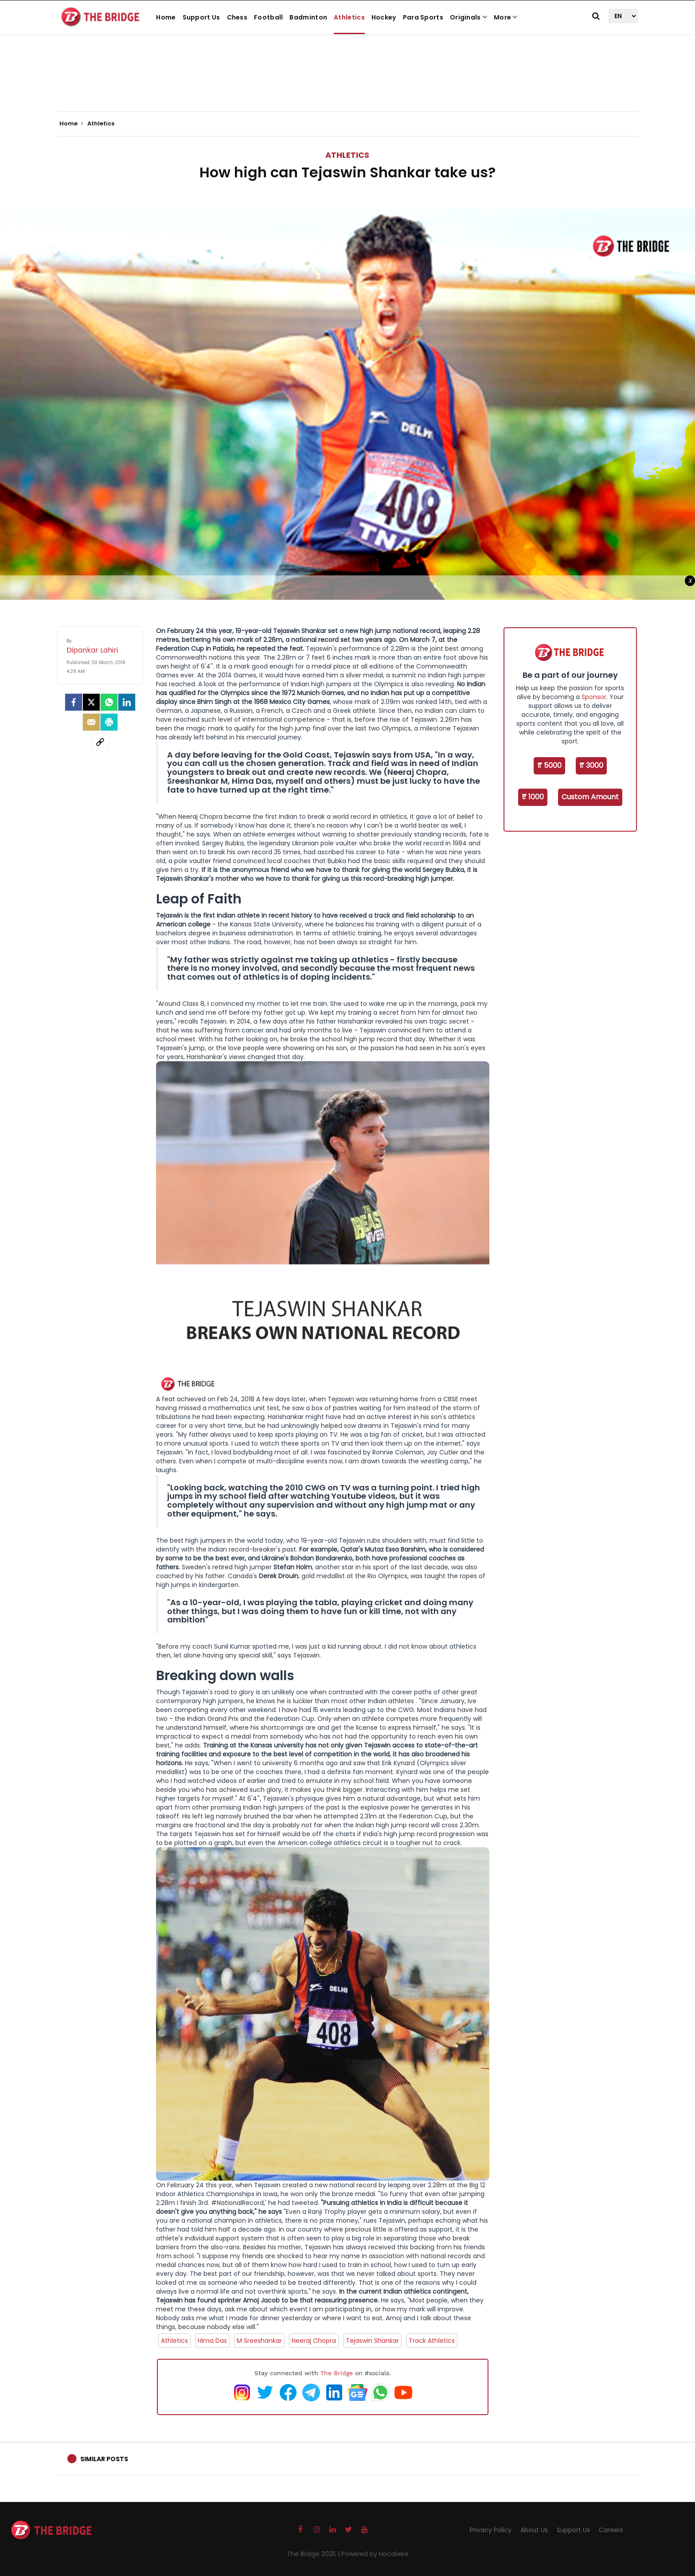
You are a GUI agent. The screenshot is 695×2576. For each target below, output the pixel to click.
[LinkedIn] (127, 702)
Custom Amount (590, 797)
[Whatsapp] (109, 702)
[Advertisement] (347, 84)
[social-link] (100, 742)
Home (166, 17)
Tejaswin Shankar (372, 2340)
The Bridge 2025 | (314, 2553)
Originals (468, 17)
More (506, 17)
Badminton (308, 17)
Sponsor (594, 696)
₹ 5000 (549, 765)
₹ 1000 (533, 797)
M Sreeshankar (259, 2340)
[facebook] (73, 702)
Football (268, 17)
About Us (534, 2529)
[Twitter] (91, 702)
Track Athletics (432, 2340)
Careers (611, 2529)
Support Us (201, 17)
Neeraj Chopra (314, 2340)
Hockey (383, 17)
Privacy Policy (490, 2529)
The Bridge (336, 2373)
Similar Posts (104, 2459)
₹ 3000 (591, 765)
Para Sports (423, 17)
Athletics (349, 17)
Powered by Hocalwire (375, 2553)
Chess (237, 17)
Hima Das (212, 2340)
